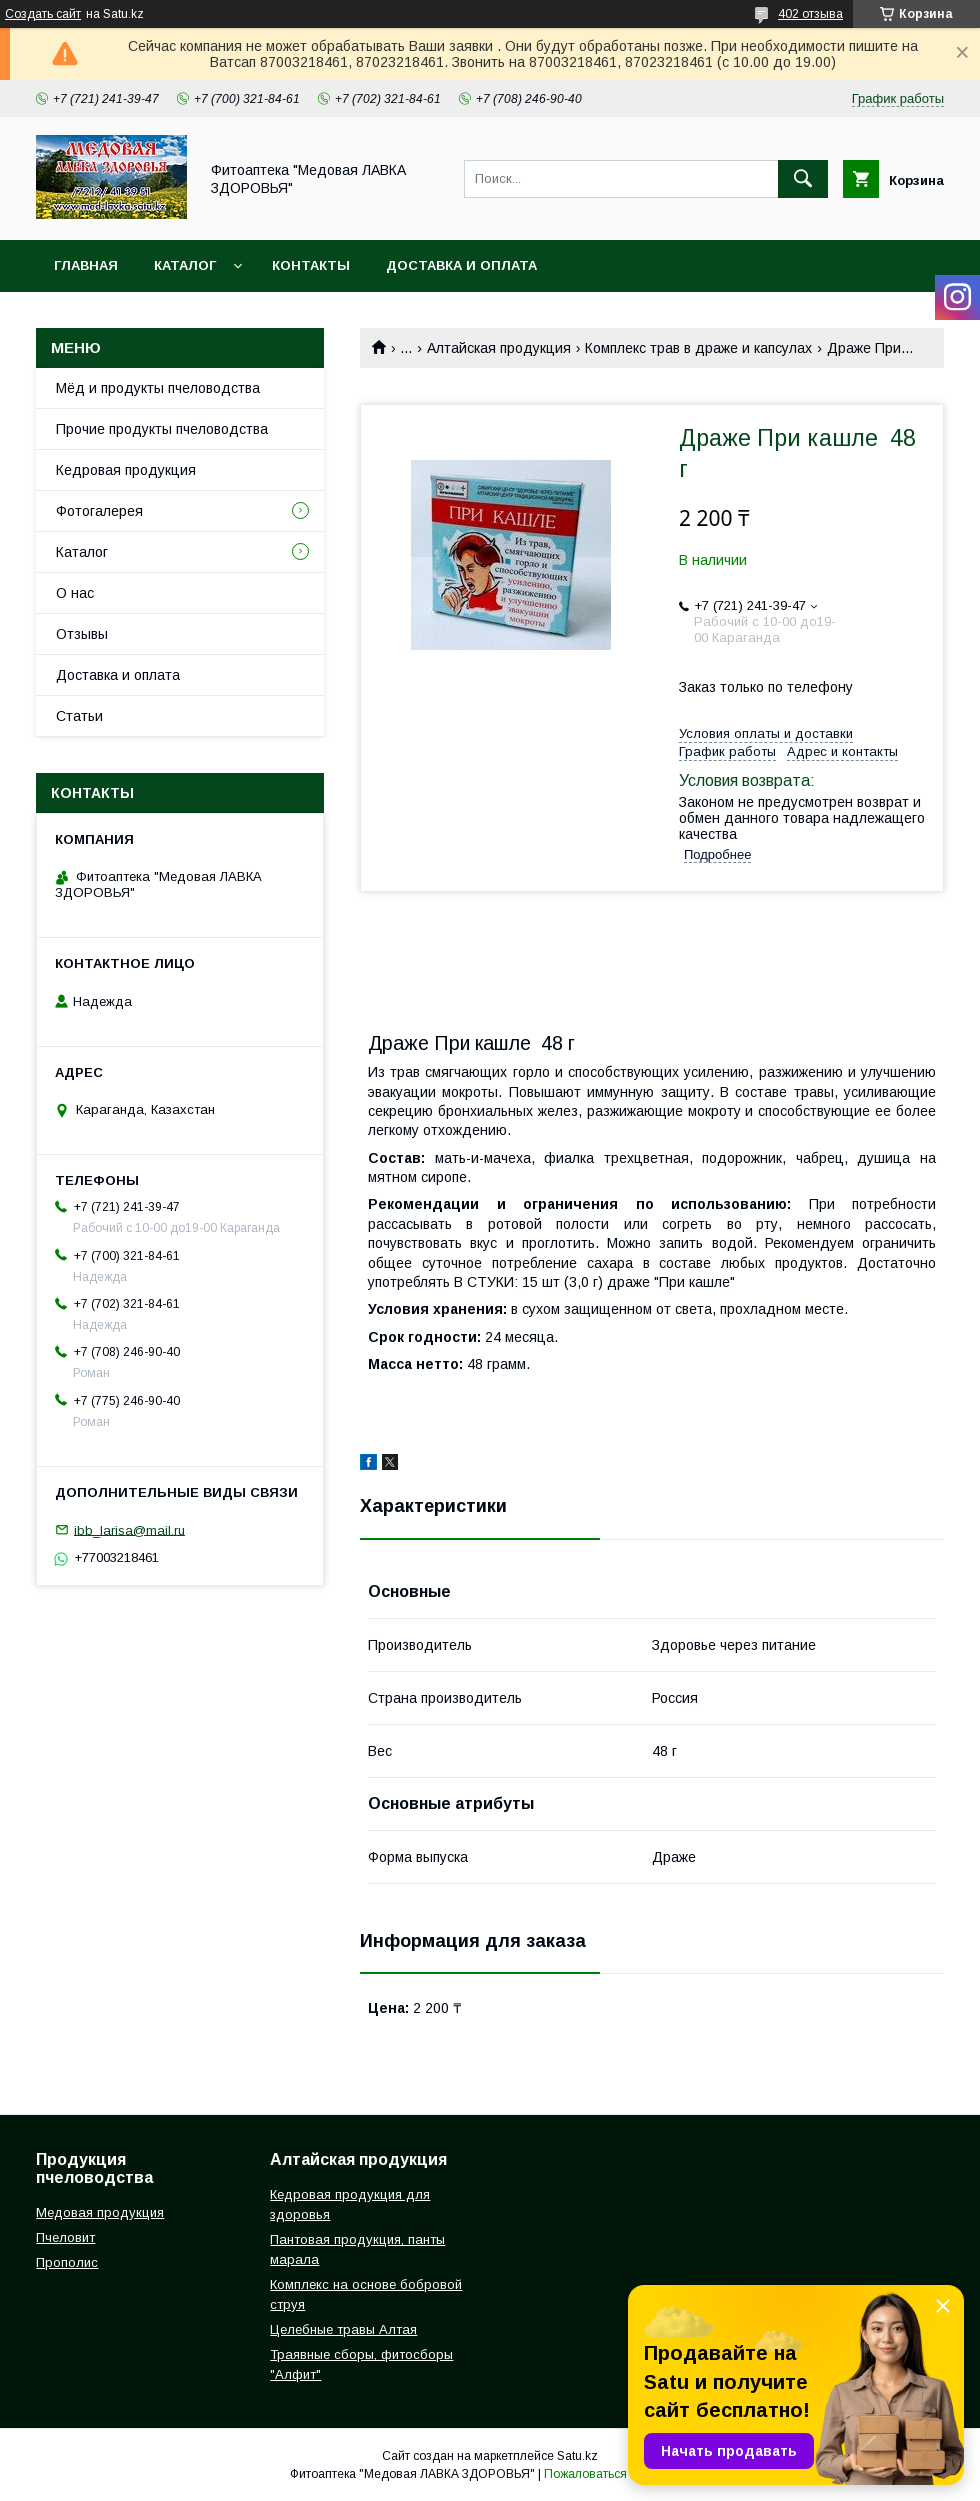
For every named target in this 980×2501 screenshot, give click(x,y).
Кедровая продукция (126, 470)
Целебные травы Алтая (343, 2329)
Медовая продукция (100, 2212)
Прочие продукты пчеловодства (162, 429)
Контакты (311, 265)
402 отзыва (810, 14)
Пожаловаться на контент (617, 2474)
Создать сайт (43, 14)
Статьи (79, 716)
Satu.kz (577, 2456)
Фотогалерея (99, 511)
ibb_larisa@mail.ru (129, 1529)
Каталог (185, 265)
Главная (86, 265)
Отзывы (82, 634)
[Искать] (803, 179)
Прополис (67, 2262)
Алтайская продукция (499, 348)
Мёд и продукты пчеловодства (158, 388)
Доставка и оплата (461, 265)
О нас (75, 593)
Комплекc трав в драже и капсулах (698, 348)
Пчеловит (65, 2237)
